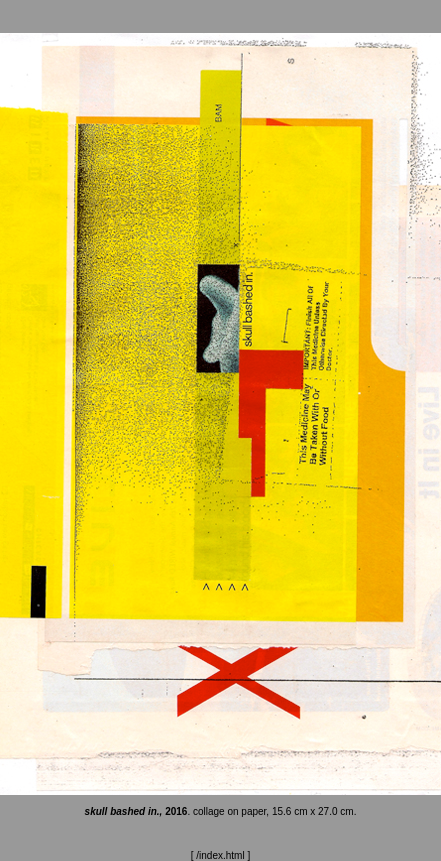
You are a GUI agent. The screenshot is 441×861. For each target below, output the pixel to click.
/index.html (220, 855)
